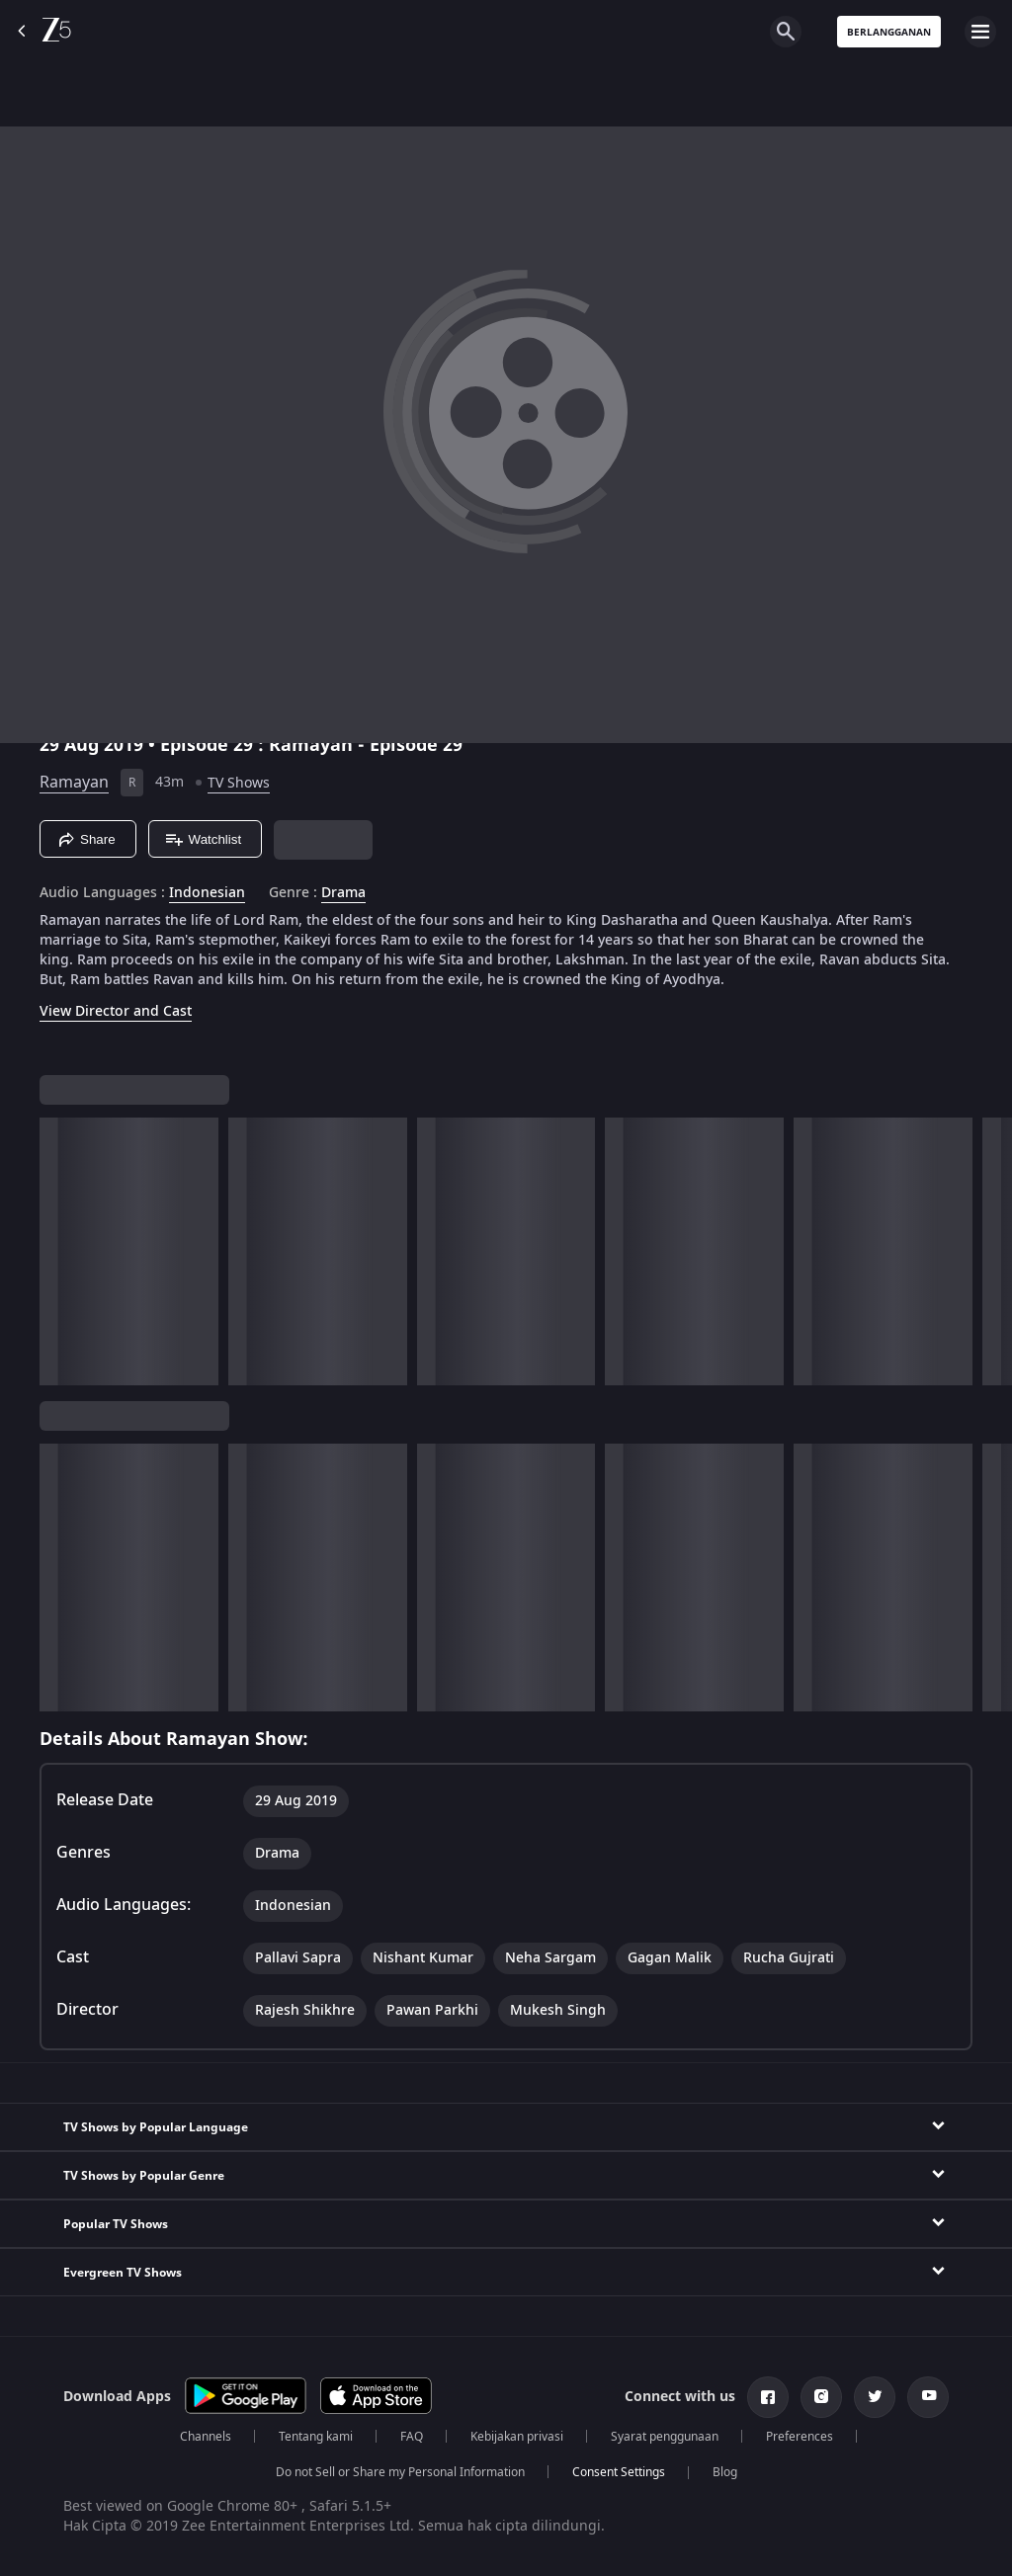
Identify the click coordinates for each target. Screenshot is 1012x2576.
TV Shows (239, 783)
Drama (343, 893)
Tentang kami (316, 2437)
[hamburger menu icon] (980, 31)
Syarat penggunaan (664, 2437)
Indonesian (207, 893)
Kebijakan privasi (516, 2437)
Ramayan (74, 782)
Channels (205, 2437)
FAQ (411, 2437)
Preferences (799, 2437)
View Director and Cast (116, 1011)
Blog (725, 2472)
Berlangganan (889, 32)
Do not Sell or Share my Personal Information (400, 2472)
